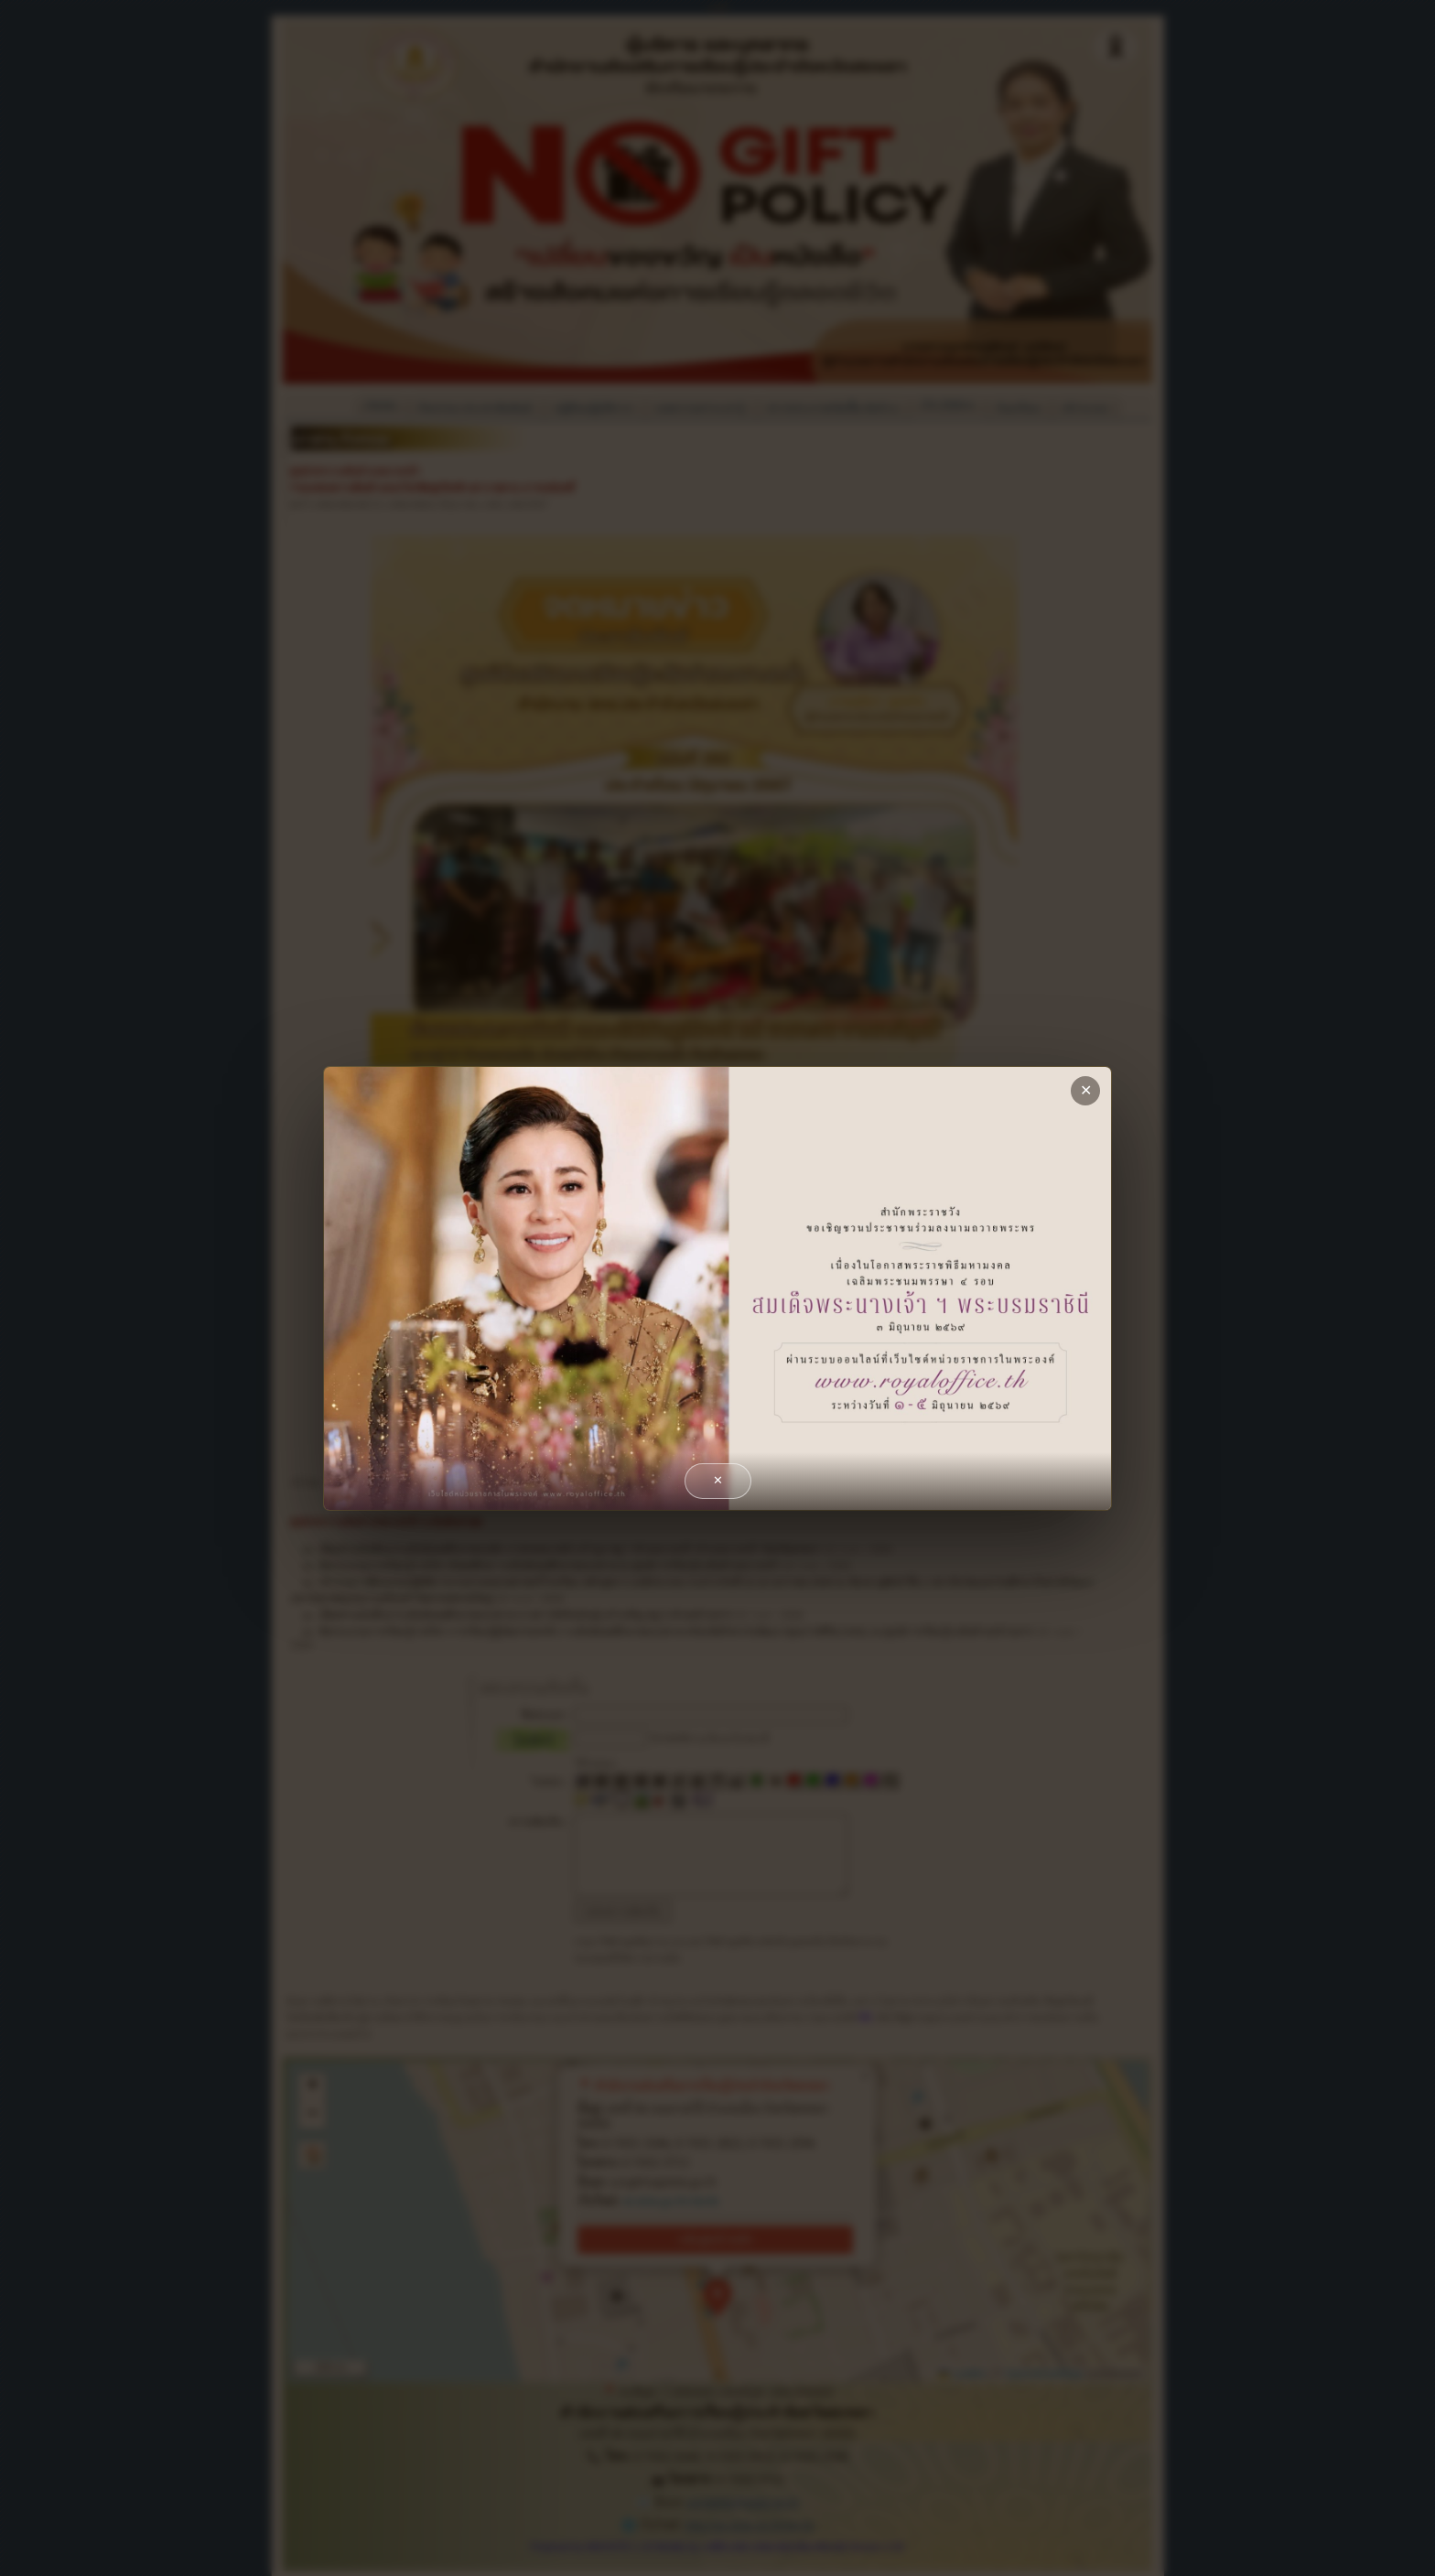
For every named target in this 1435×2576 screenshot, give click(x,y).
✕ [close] (1086, 1090)
